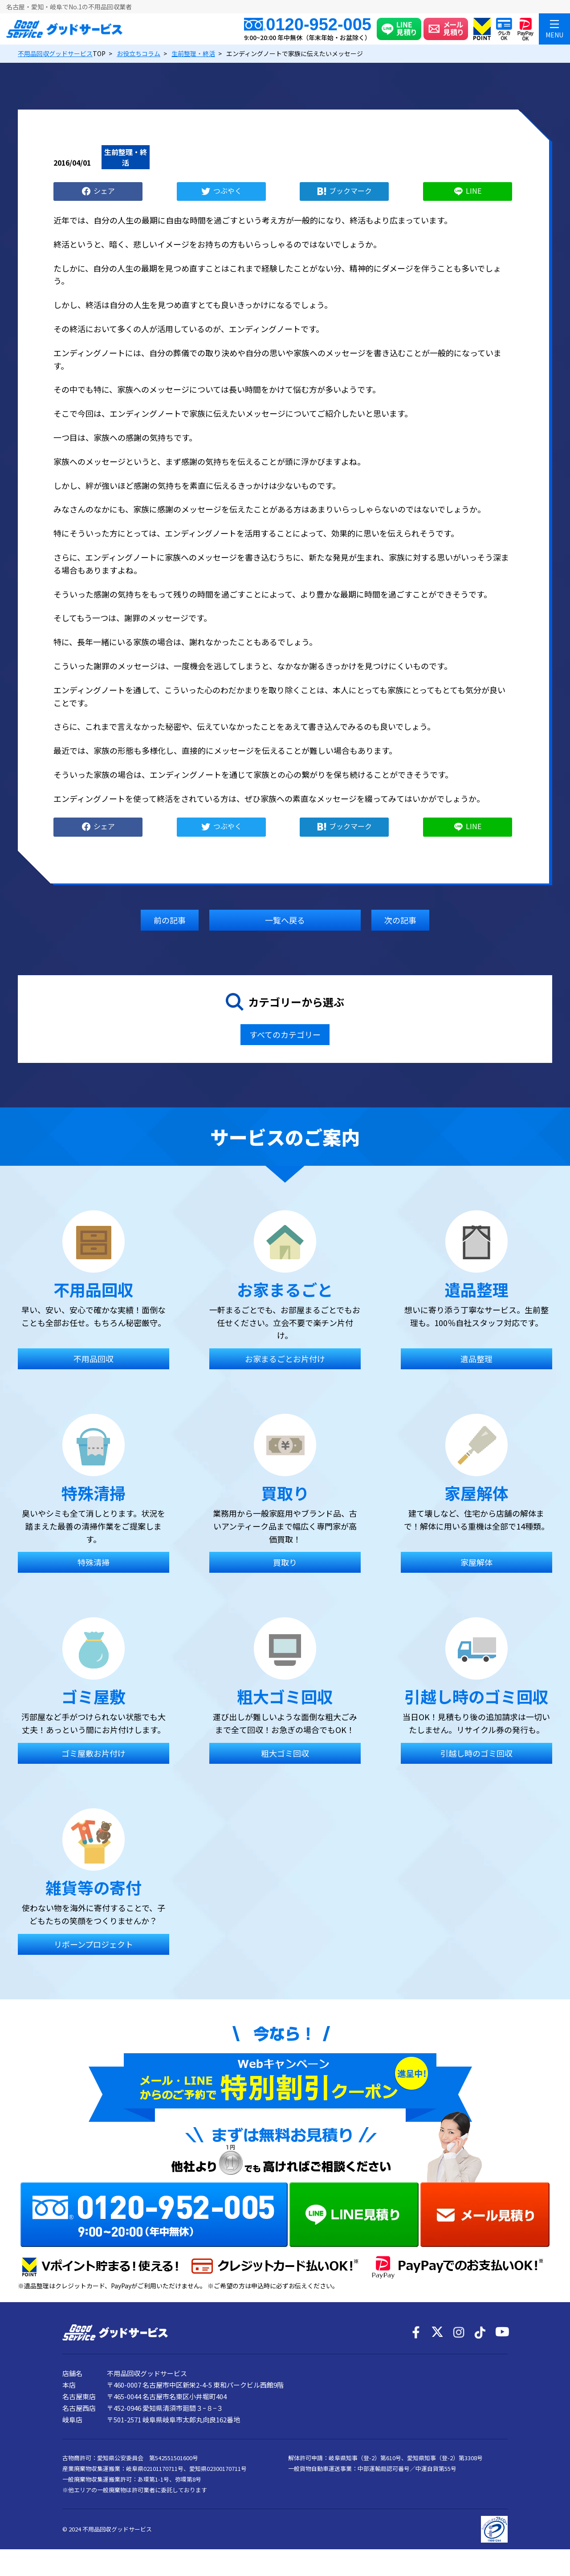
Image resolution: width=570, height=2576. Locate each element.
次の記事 (400, 920)
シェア (104, 190)
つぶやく (227, 190)
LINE (473, 190)
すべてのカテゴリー (285, 1034)
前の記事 (170, 920)
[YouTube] (501, 2332)
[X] (437, 2332)
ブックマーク (350, 190)
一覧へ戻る (285, 920)
